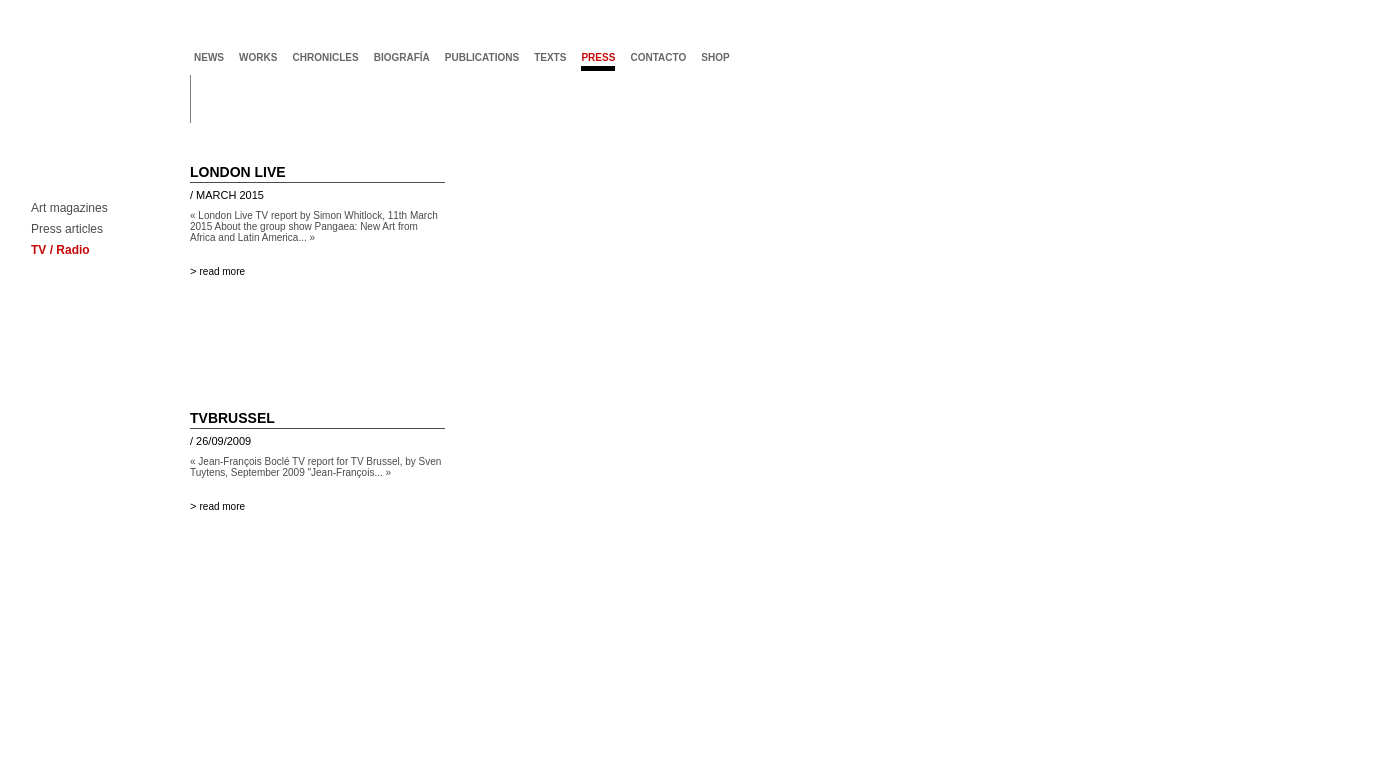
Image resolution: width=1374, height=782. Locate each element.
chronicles (325, 57)
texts (550, 57)
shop (715, 57)
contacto (658, 57)
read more (222, 271)
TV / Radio (60, 250)
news (209, 57)
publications (482, 57)
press (598, 57)
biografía (402, 57)
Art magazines (69, 208)
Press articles (67, 229)
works (258, 57)
